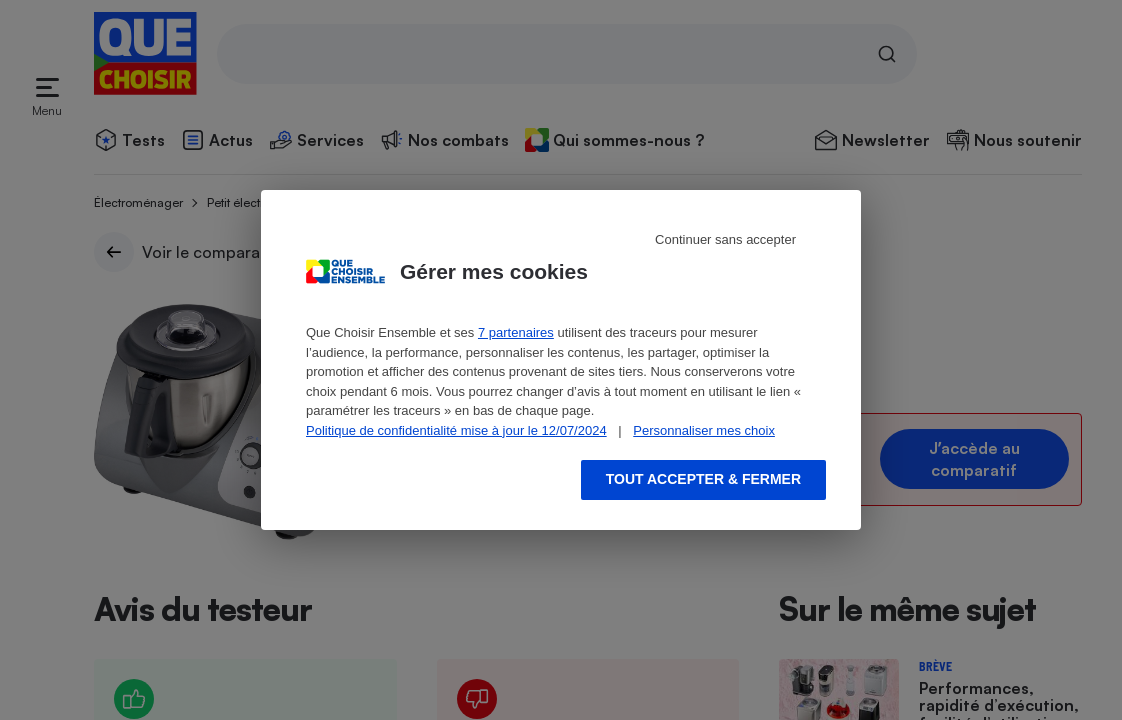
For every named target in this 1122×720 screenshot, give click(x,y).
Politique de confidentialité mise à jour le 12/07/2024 (456, 430)
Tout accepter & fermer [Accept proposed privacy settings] (703, 479)
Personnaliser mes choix (704, 430)
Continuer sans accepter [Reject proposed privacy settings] (725, 239)
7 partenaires (516, 332)
